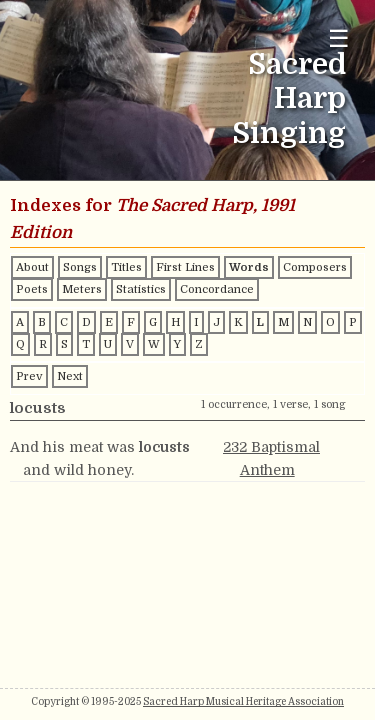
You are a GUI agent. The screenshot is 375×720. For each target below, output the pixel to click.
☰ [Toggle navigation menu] (339, 38)
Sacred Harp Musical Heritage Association (243, 701)
